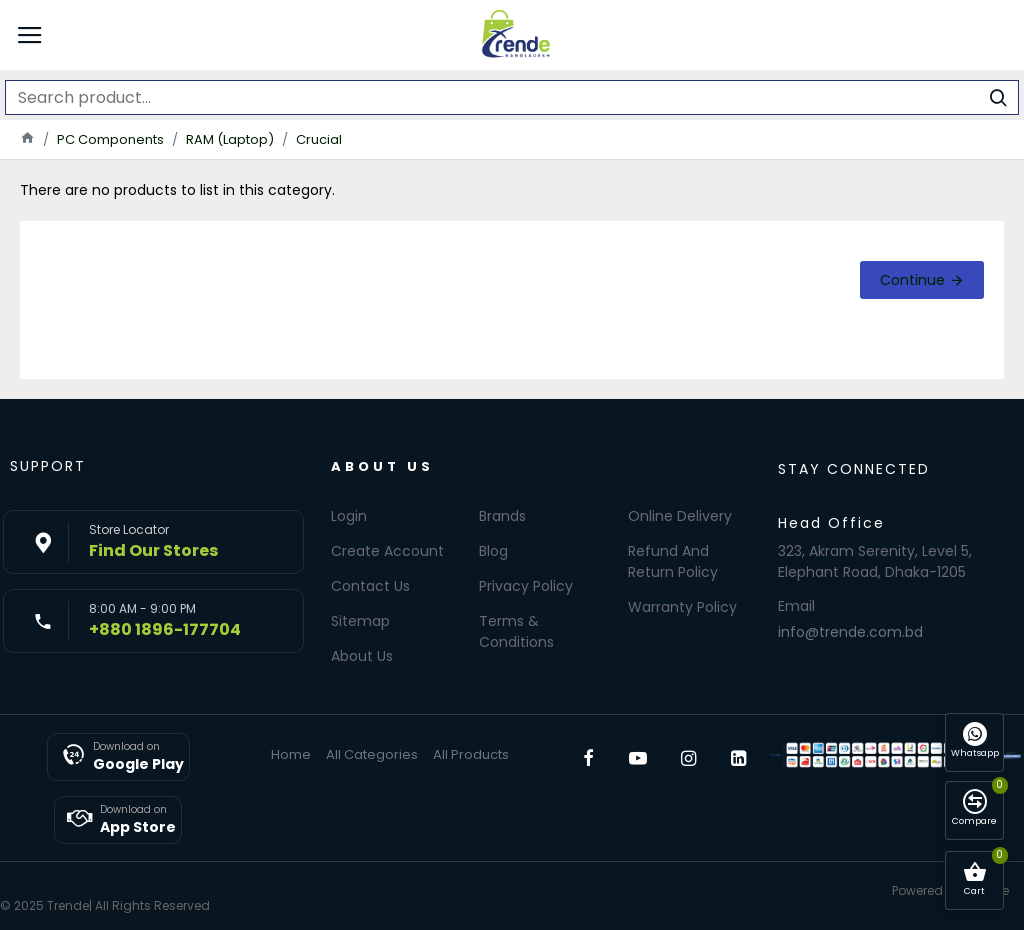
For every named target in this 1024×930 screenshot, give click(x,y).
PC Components (110, 139)
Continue (912, 280)
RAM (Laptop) (230, 139)
